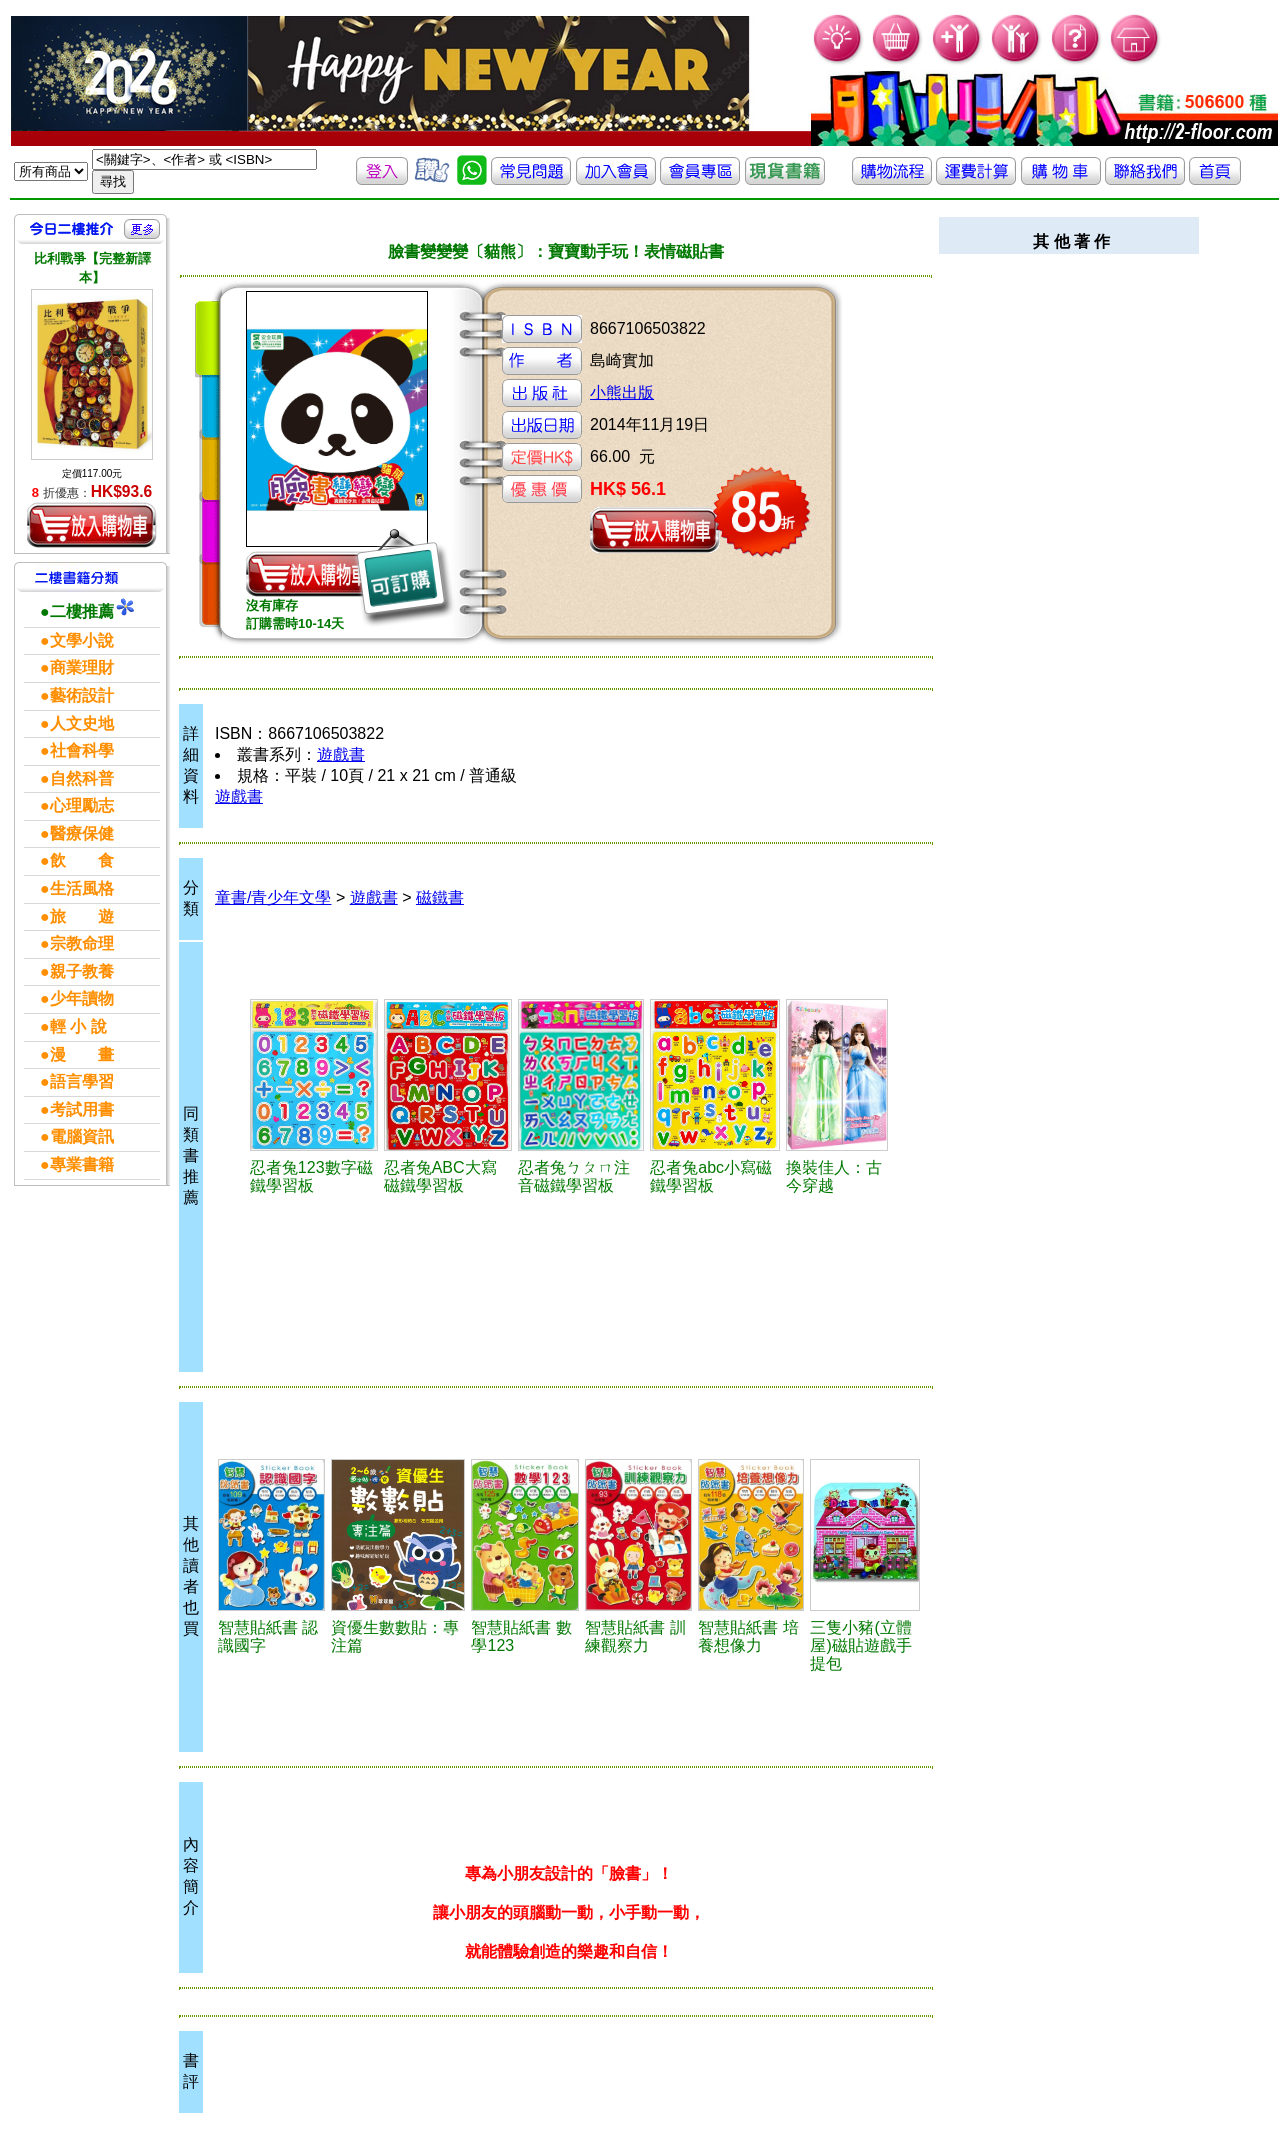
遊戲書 (341, 754)
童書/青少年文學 (273, 897)
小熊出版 (622, 392)
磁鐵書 (440, 897)
